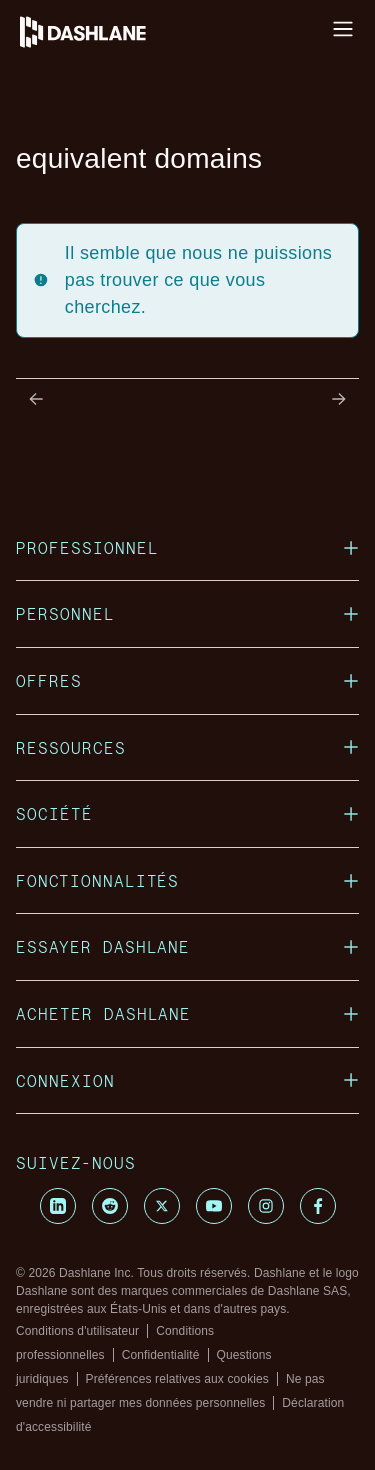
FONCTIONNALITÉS (187, 880)
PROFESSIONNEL (187, 547)
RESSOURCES (187, 747)
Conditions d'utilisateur (77, 1331)
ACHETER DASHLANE (187, 1013)
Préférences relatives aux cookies (177, 1379)
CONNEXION (187, 1080)
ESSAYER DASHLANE (187, 946)
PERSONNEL (187, 613)
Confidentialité (161, 1355)
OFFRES (187, 680)
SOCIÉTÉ (187, 813)
